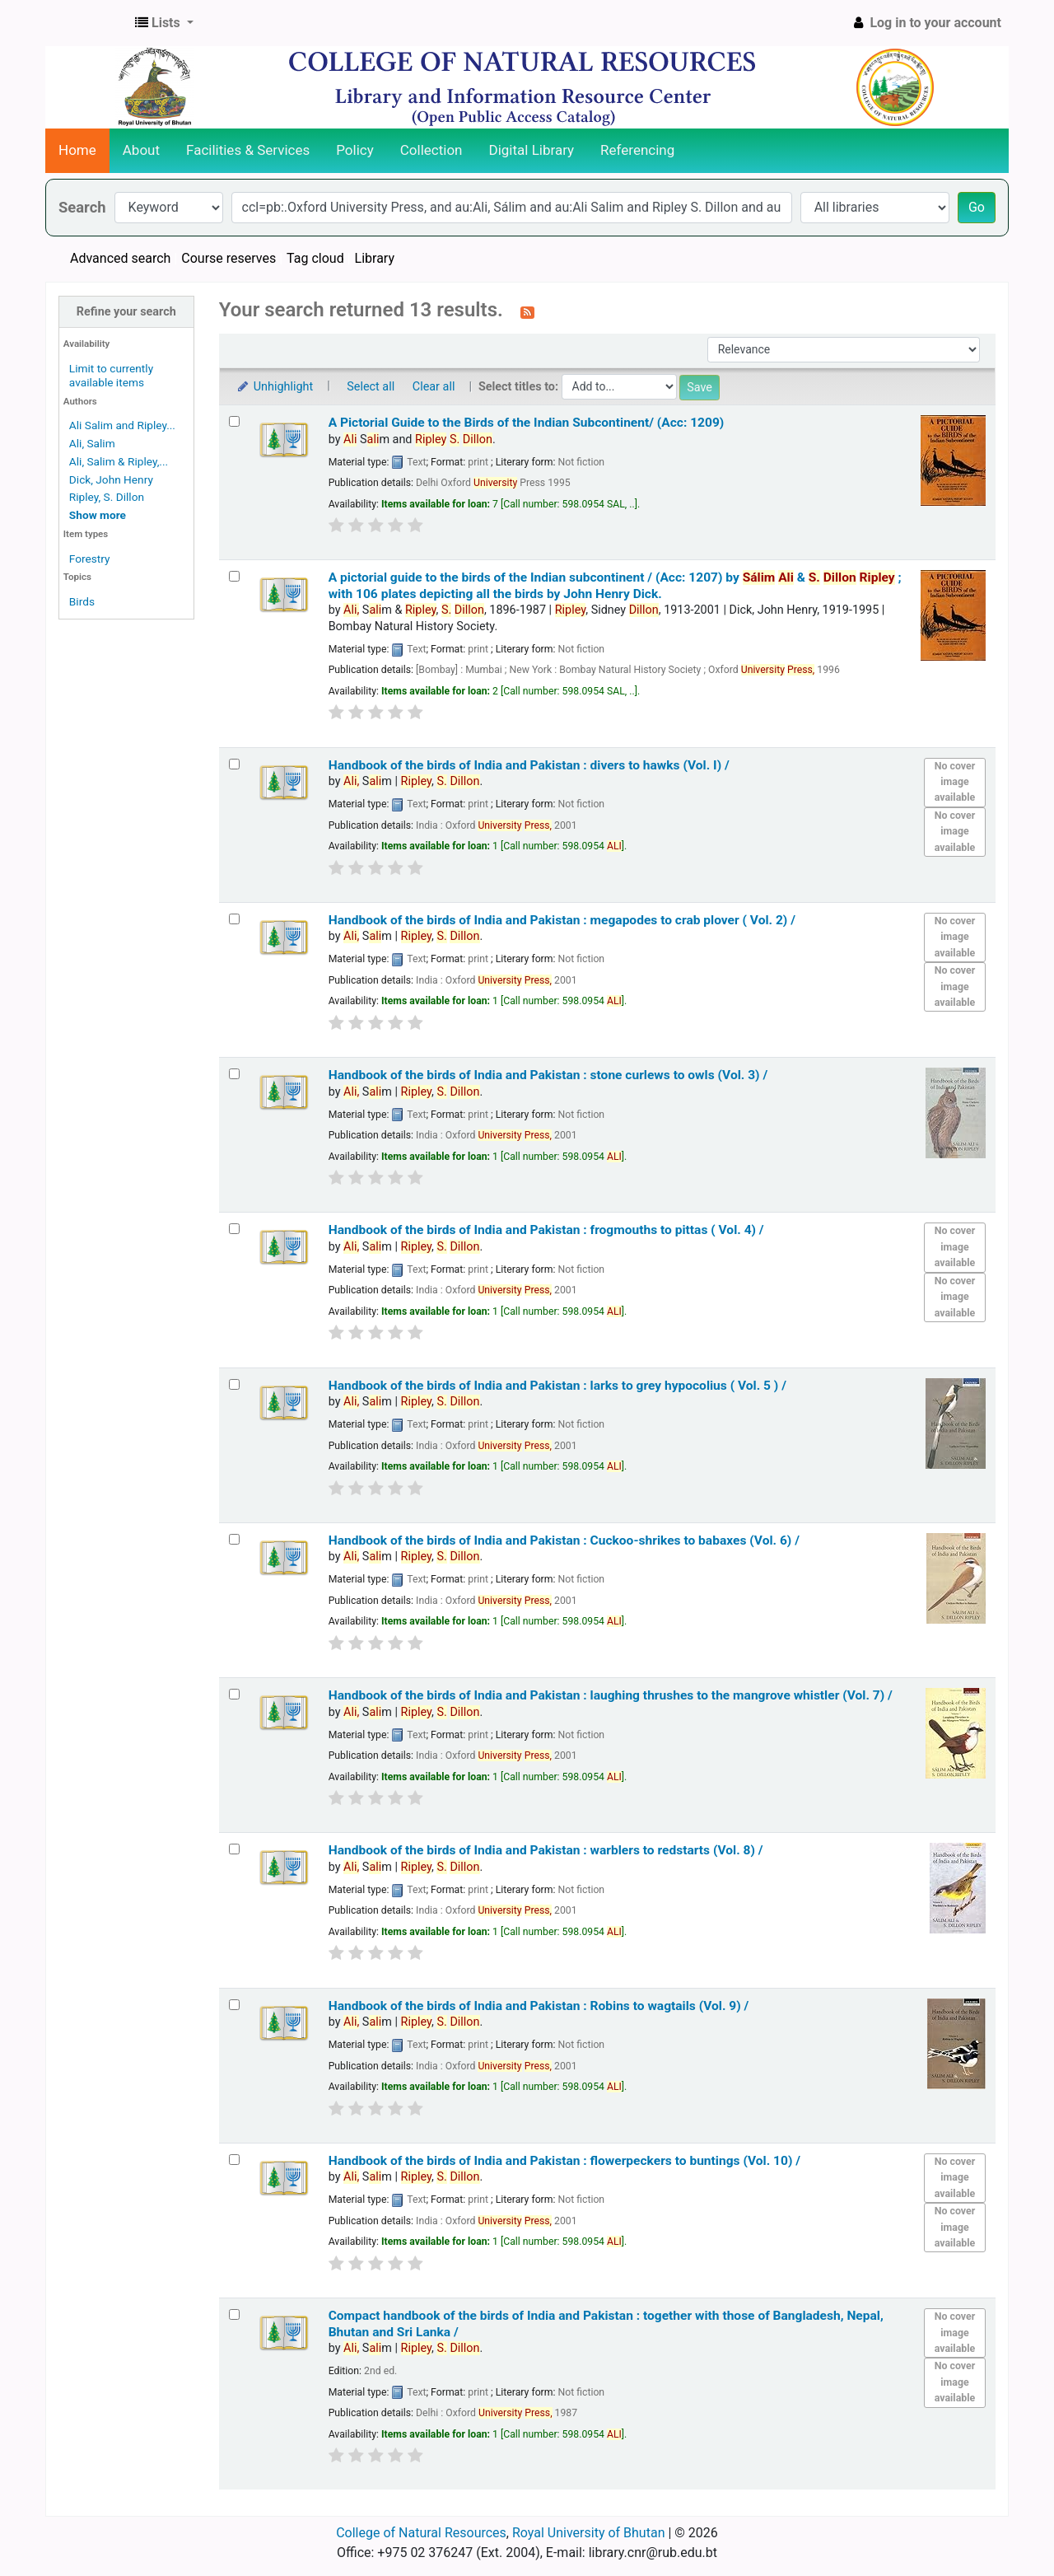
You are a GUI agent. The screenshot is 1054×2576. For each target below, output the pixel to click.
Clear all (434, 387)
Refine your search (126, 312)
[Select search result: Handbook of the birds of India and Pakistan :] (234, 764)
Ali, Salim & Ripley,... (118, 461)
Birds (82, 601)
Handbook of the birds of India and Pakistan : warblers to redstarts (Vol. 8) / (546, 1850)
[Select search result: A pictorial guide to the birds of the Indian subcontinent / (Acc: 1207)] (234, 576)
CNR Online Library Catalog (87, 23)
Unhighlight (275, 387)
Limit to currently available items (111, 375)
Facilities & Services (248, 150)
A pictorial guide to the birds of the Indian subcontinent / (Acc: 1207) (615, 585)
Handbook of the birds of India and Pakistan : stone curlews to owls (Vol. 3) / (548, 1075)
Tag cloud (315, 258)
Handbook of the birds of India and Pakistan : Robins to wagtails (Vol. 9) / (539, 2006)
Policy (355, 150)
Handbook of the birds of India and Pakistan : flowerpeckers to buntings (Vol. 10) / (564, 2160)
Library (374, 258)
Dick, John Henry (111, 479)
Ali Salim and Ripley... (122, 425)
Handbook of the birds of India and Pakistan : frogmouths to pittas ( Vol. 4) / (546, 1230)
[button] (164, 23)
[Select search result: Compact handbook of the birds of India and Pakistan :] (234, 2314)
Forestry (89, 558)
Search (82, 207)
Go (976, 207)
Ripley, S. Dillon (106, 496)
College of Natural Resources (421, 2533)
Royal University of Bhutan (588, 2533)
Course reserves (228, 258)
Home (77, 150)
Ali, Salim (92, 443)
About (141, 150)
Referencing (637, 150)
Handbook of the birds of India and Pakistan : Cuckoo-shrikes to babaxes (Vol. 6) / (564, 1540)
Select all (370, 387)
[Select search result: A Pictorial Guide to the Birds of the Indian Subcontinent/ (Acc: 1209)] (234, 421)
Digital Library (532, 150)
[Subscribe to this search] (527, 311)
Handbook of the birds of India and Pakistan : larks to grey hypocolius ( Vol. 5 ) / (557, 1385)
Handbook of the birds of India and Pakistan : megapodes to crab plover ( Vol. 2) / (562, 920)
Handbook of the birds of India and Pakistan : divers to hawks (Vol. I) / (529, 765)
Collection (431, 150)
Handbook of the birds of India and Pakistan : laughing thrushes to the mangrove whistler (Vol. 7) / (611, 1695)
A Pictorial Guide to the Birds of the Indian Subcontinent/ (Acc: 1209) (527, 422)
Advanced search (120, 258)
